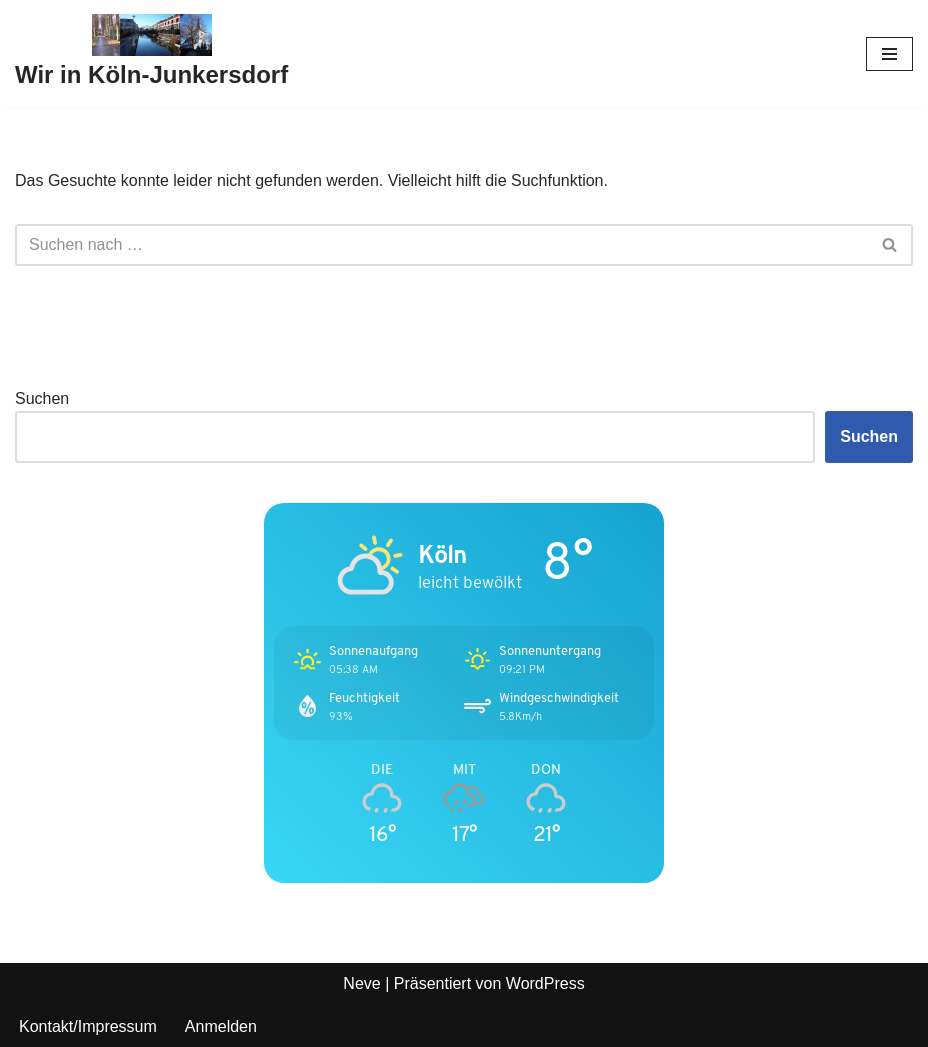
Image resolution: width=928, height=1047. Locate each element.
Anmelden (221, 1026)
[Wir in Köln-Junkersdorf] (151, 54)
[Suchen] (441, 245)
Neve (361, 983)
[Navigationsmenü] (889, 54)
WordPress (545, 983)
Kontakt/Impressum (88, 1026)
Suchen (42, 398)
